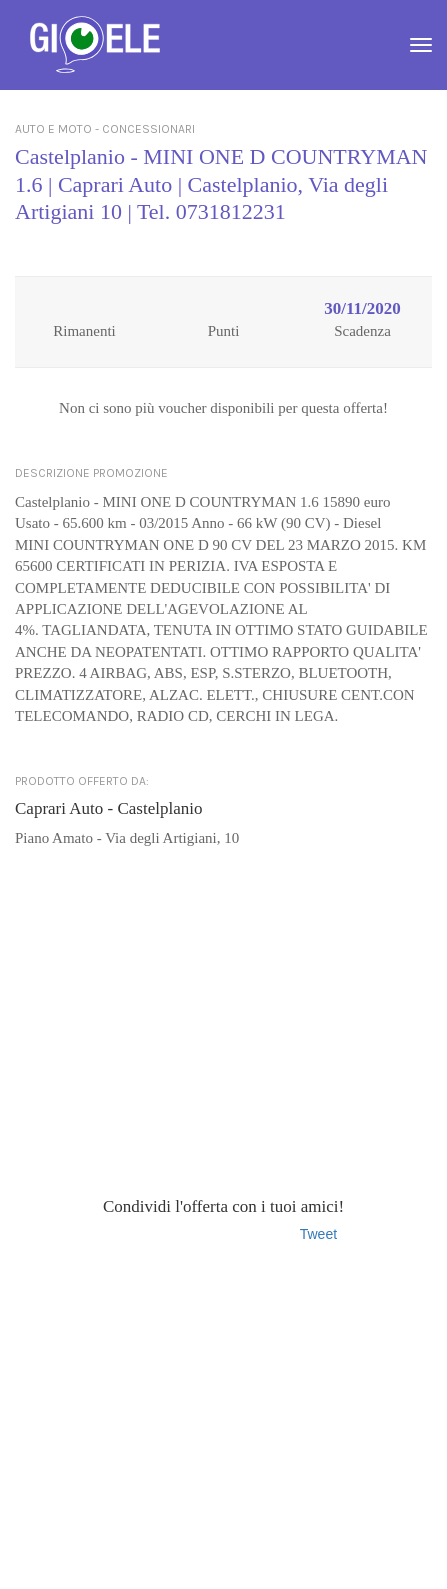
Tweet (318, 1234)
